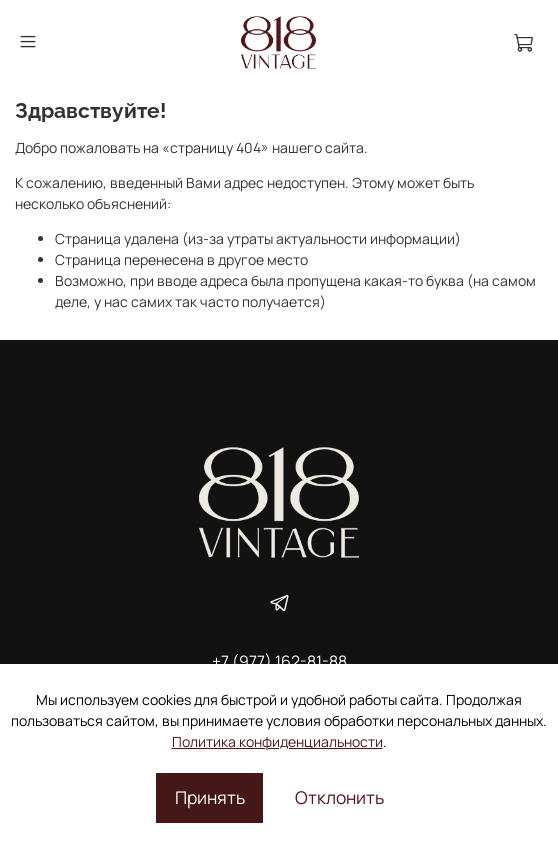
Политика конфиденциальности (277, 741)
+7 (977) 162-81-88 (279, 661)
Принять (210, 797)
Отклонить (339, 797)
